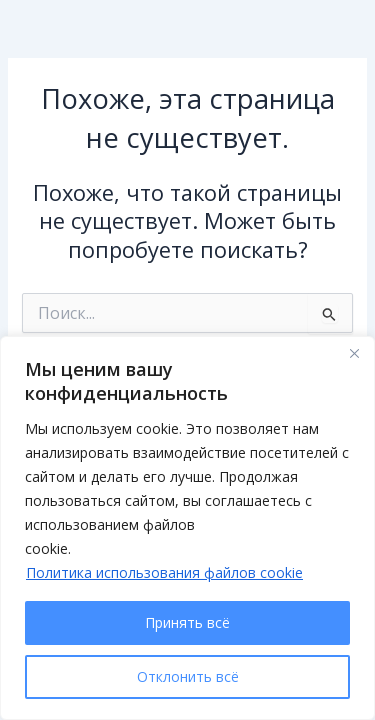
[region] (187, 528)
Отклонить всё (188, 676)
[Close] (354, 353)
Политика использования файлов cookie (164, 572)
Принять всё (187, 622)
